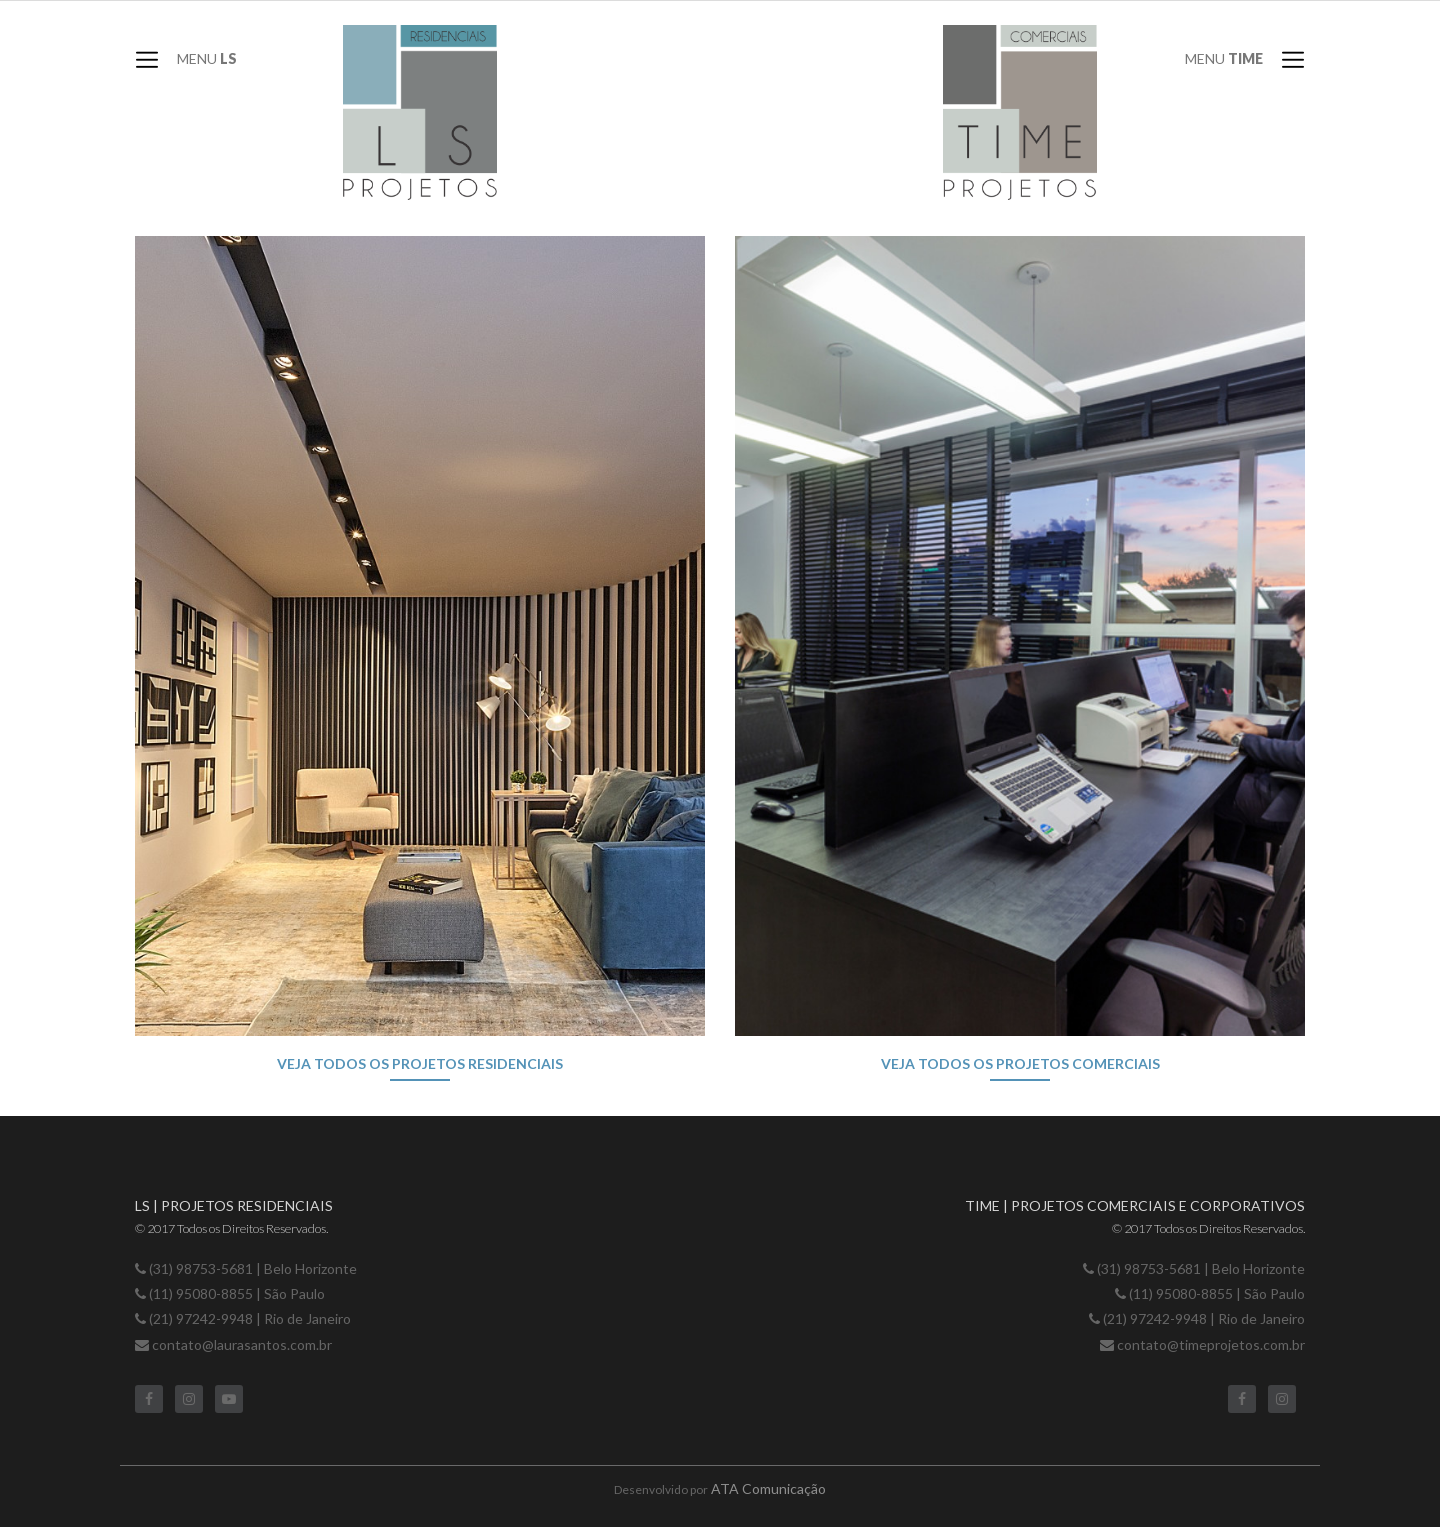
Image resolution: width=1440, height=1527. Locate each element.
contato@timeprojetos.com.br (1211, 1344)
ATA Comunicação (768, 1488)
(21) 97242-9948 (201, 1318)
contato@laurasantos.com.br (242, 1344)
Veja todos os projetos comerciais (1020, 1063)
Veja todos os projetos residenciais (420, 1063)
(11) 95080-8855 (202, 1293)
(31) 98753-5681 (201, 1268)
